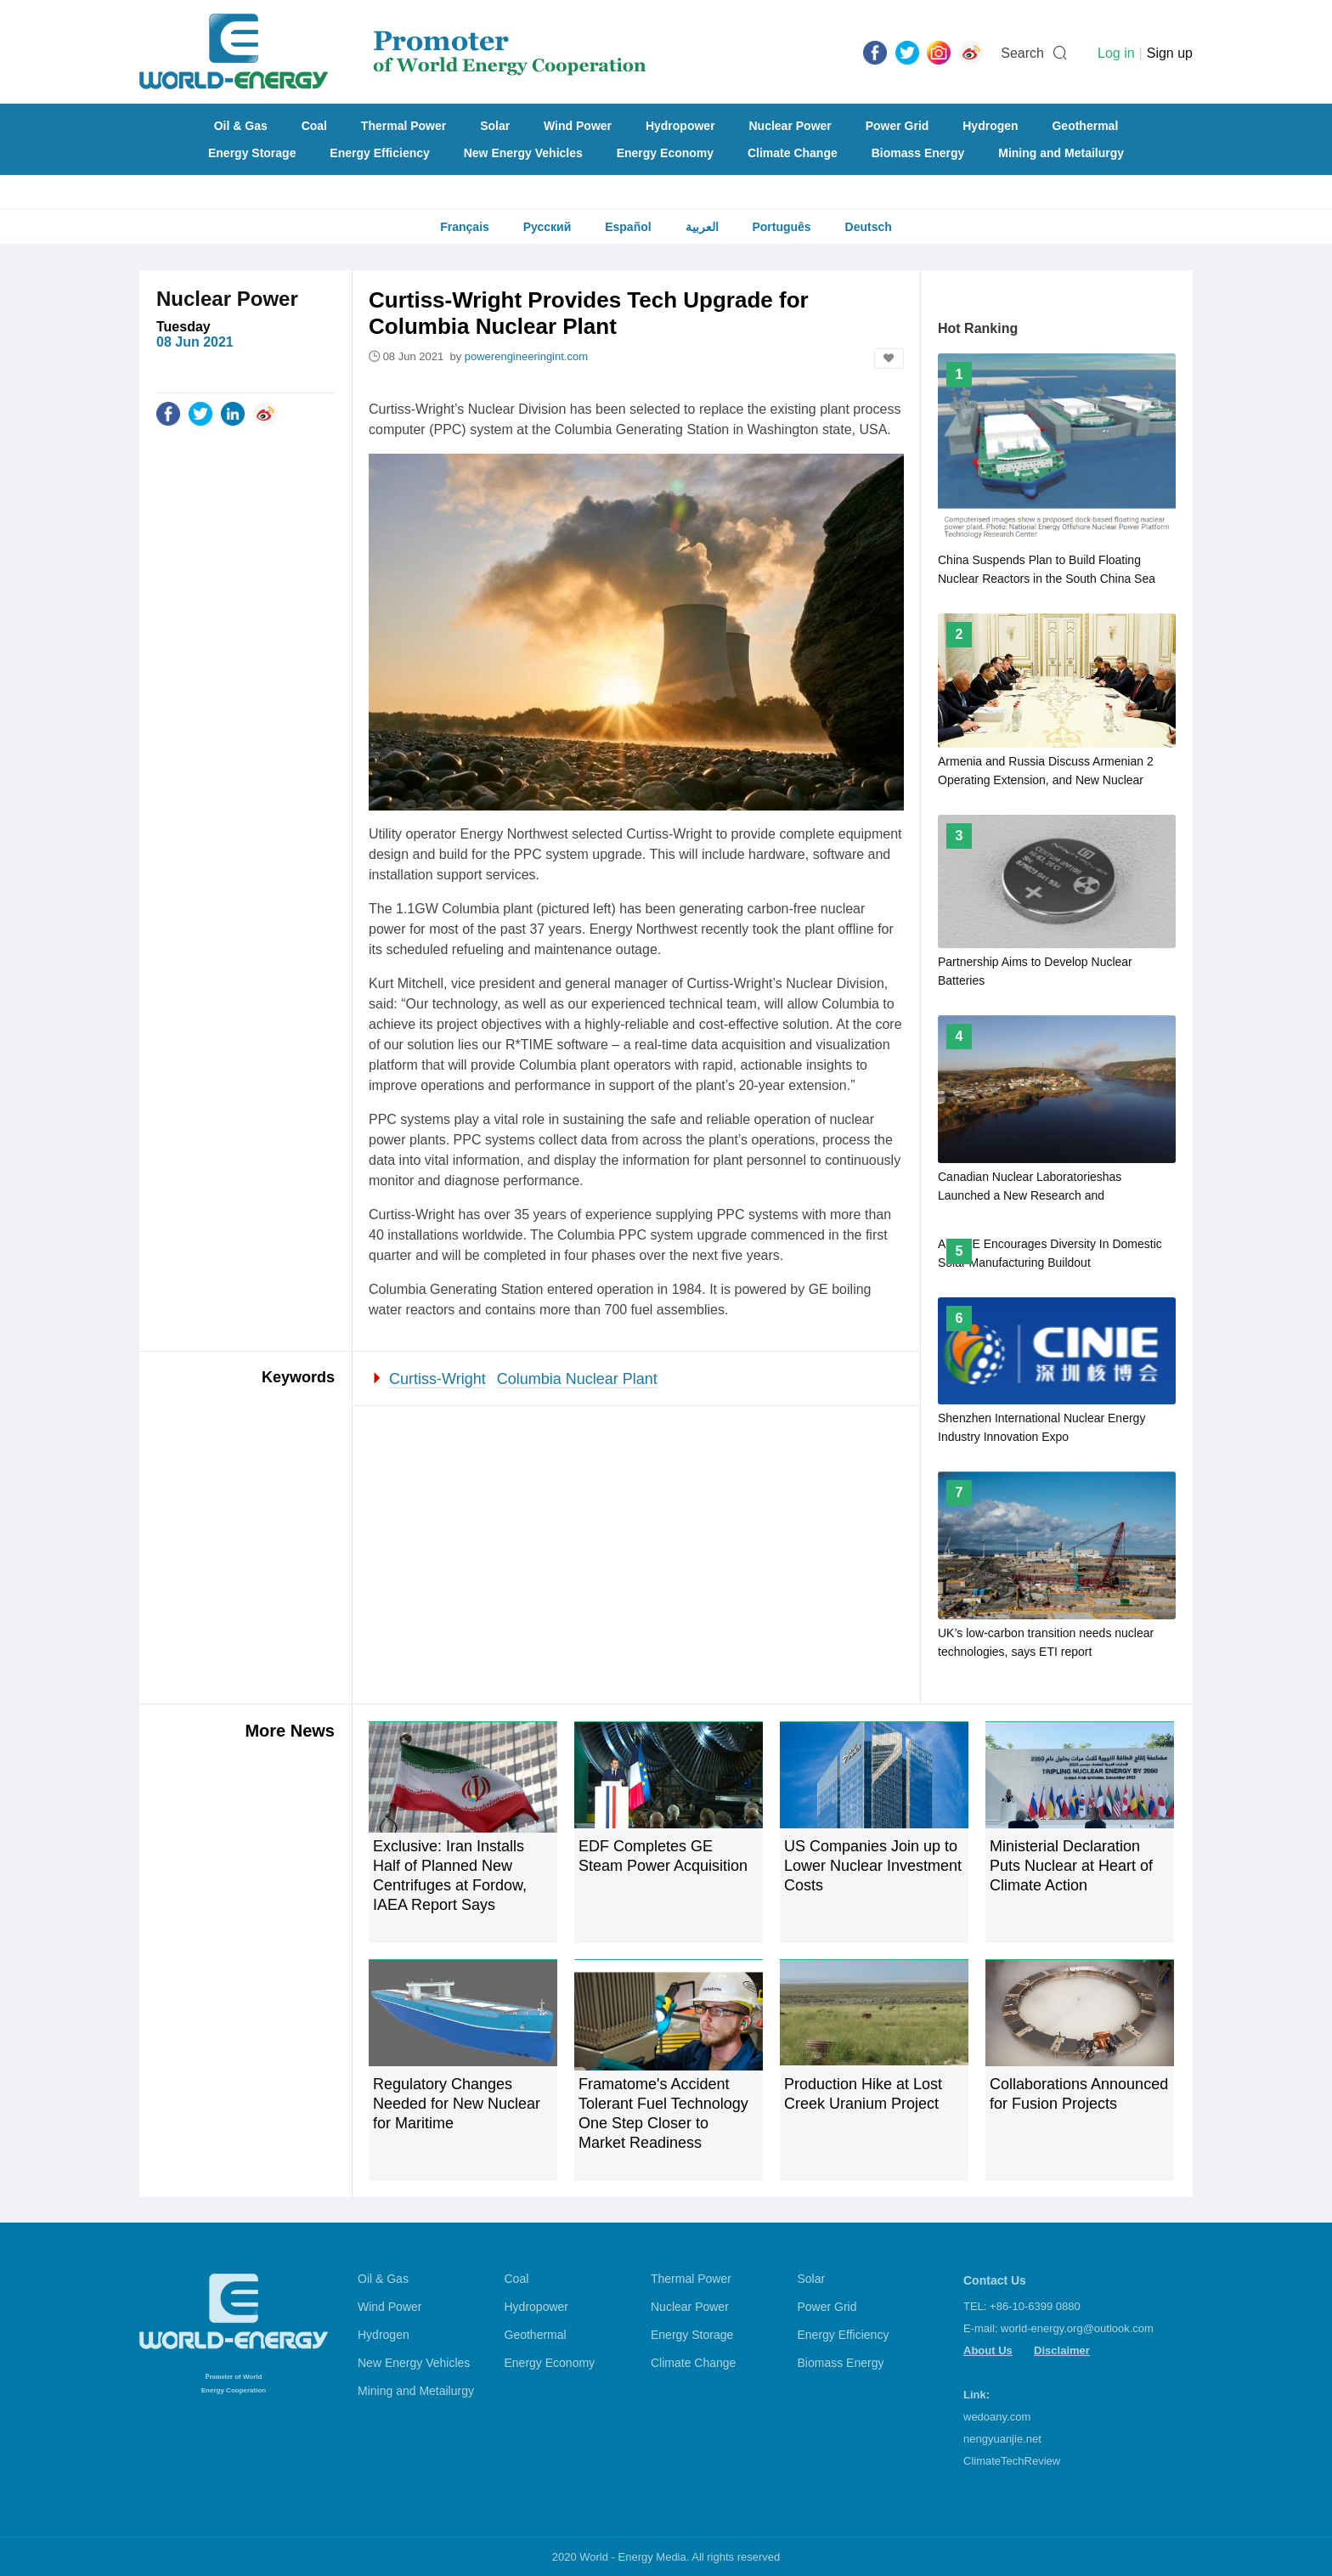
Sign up (1170, 53)
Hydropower (680, 126)
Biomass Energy (918, 153)
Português (781, 227)
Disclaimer (1062, 2350)
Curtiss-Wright (437, 1378)
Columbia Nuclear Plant (577, 1378)
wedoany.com (996, 2416)
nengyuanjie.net (1002, 2438)
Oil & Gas (241, 126)
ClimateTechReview (1011, 2461)
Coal (314, 126)
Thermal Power (403, 126)
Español (628, 227)
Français (464, 227)
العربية (702, 227)
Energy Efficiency (380, 153)
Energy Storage (252, 153)
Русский (547, 227)
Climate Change (793, 153)
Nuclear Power (790, 126)
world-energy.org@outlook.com (1077, 2328)
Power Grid (897, 126)
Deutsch (868, 227)
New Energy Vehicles (523, 153)
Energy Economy (665, 153)
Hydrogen (990, 126)
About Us (988, 2350)
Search (1022, 53)
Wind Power (578, 126)
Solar (495, 126)
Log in (1116, 53)
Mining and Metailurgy (1061, 153)
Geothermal (1085, 126)
